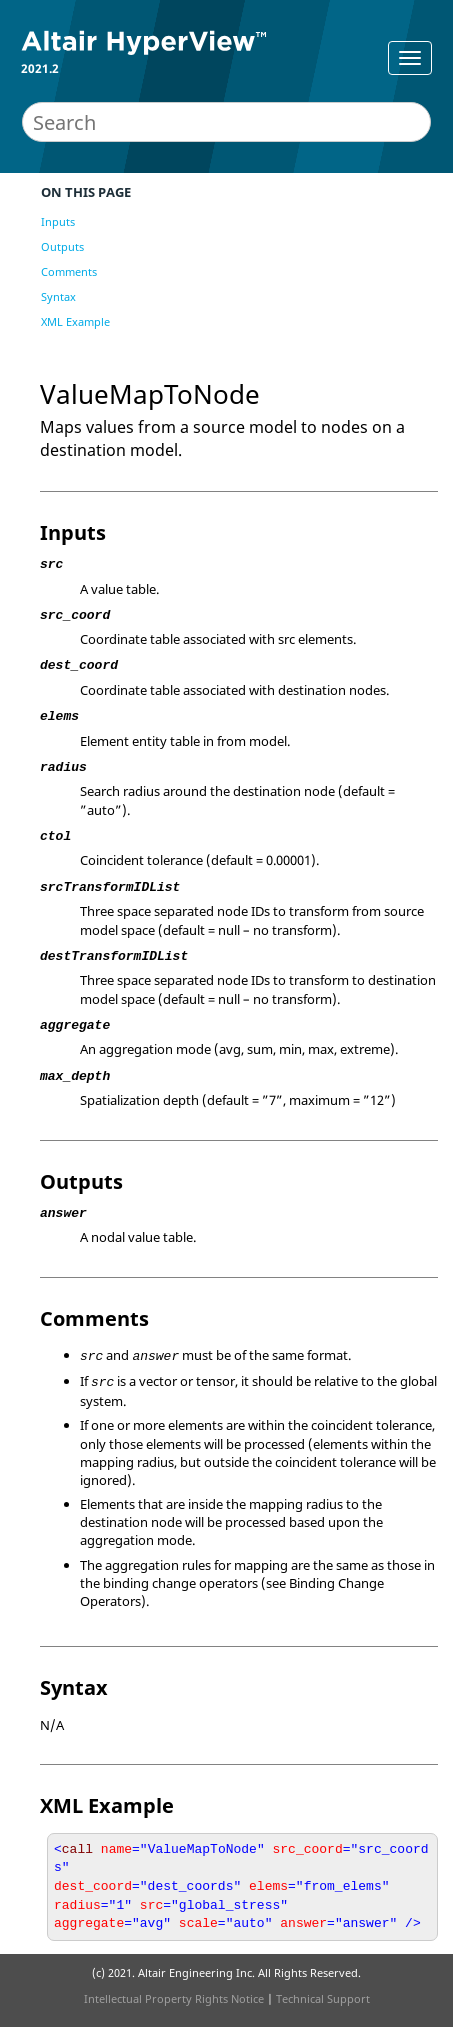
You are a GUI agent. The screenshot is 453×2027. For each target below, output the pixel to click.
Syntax (58, 296)
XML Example (75, 321)
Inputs (58, 221)
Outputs (62, 246)
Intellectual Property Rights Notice (174, 1998)
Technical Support (323, 1998)
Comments (69, 271)
